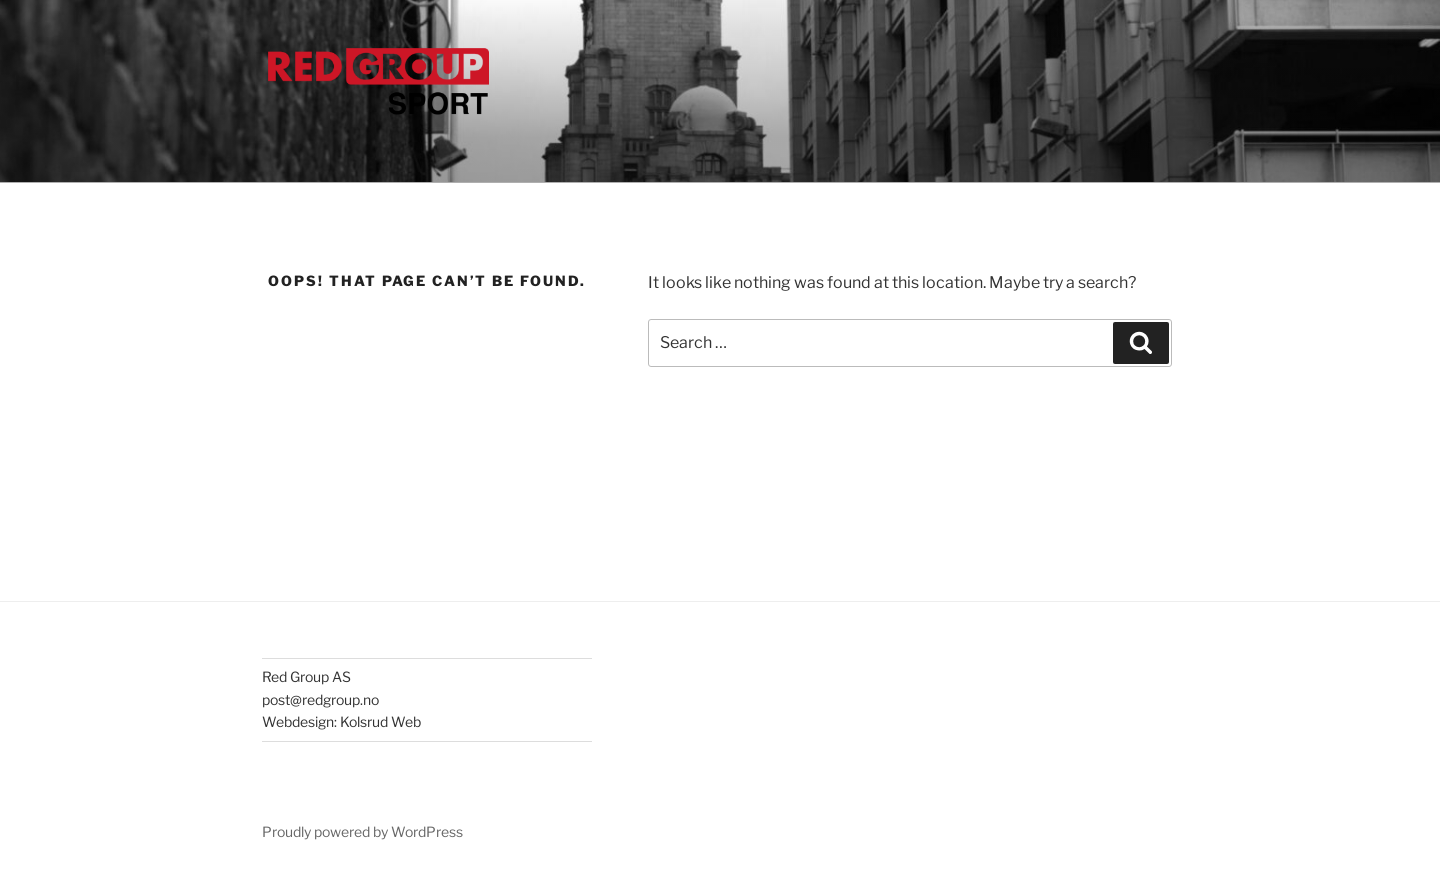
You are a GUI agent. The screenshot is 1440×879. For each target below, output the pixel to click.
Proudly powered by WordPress (362, 831)
